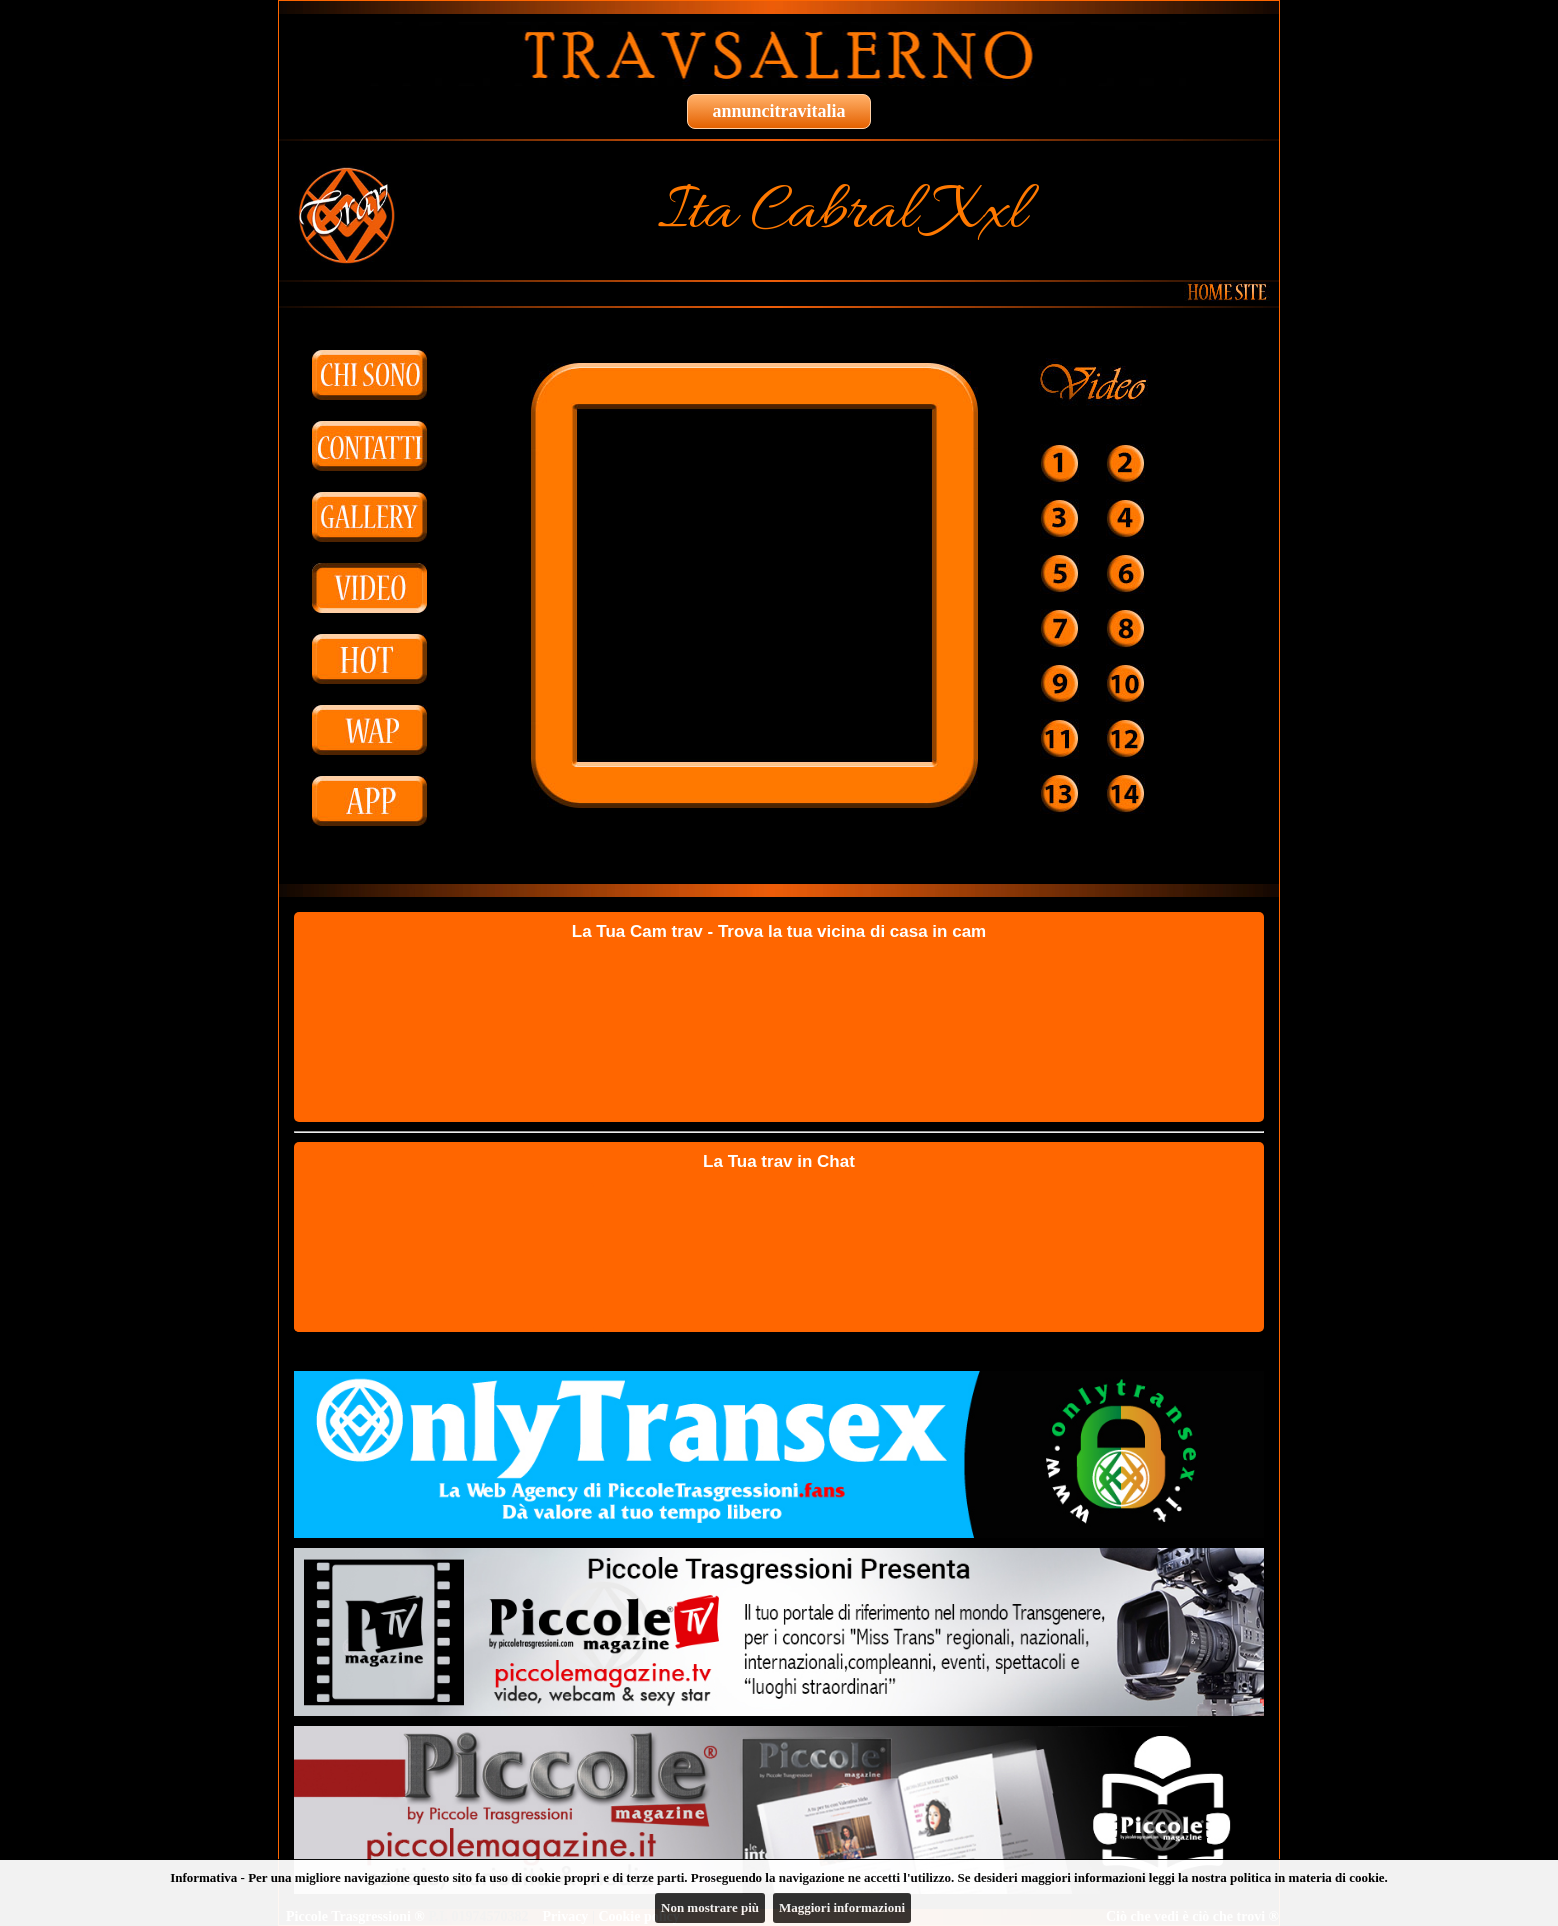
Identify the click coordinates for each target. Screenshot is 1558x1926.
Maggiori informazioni (842, 1907)
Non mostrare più (710, 1907)
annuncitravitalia (778, 111)
